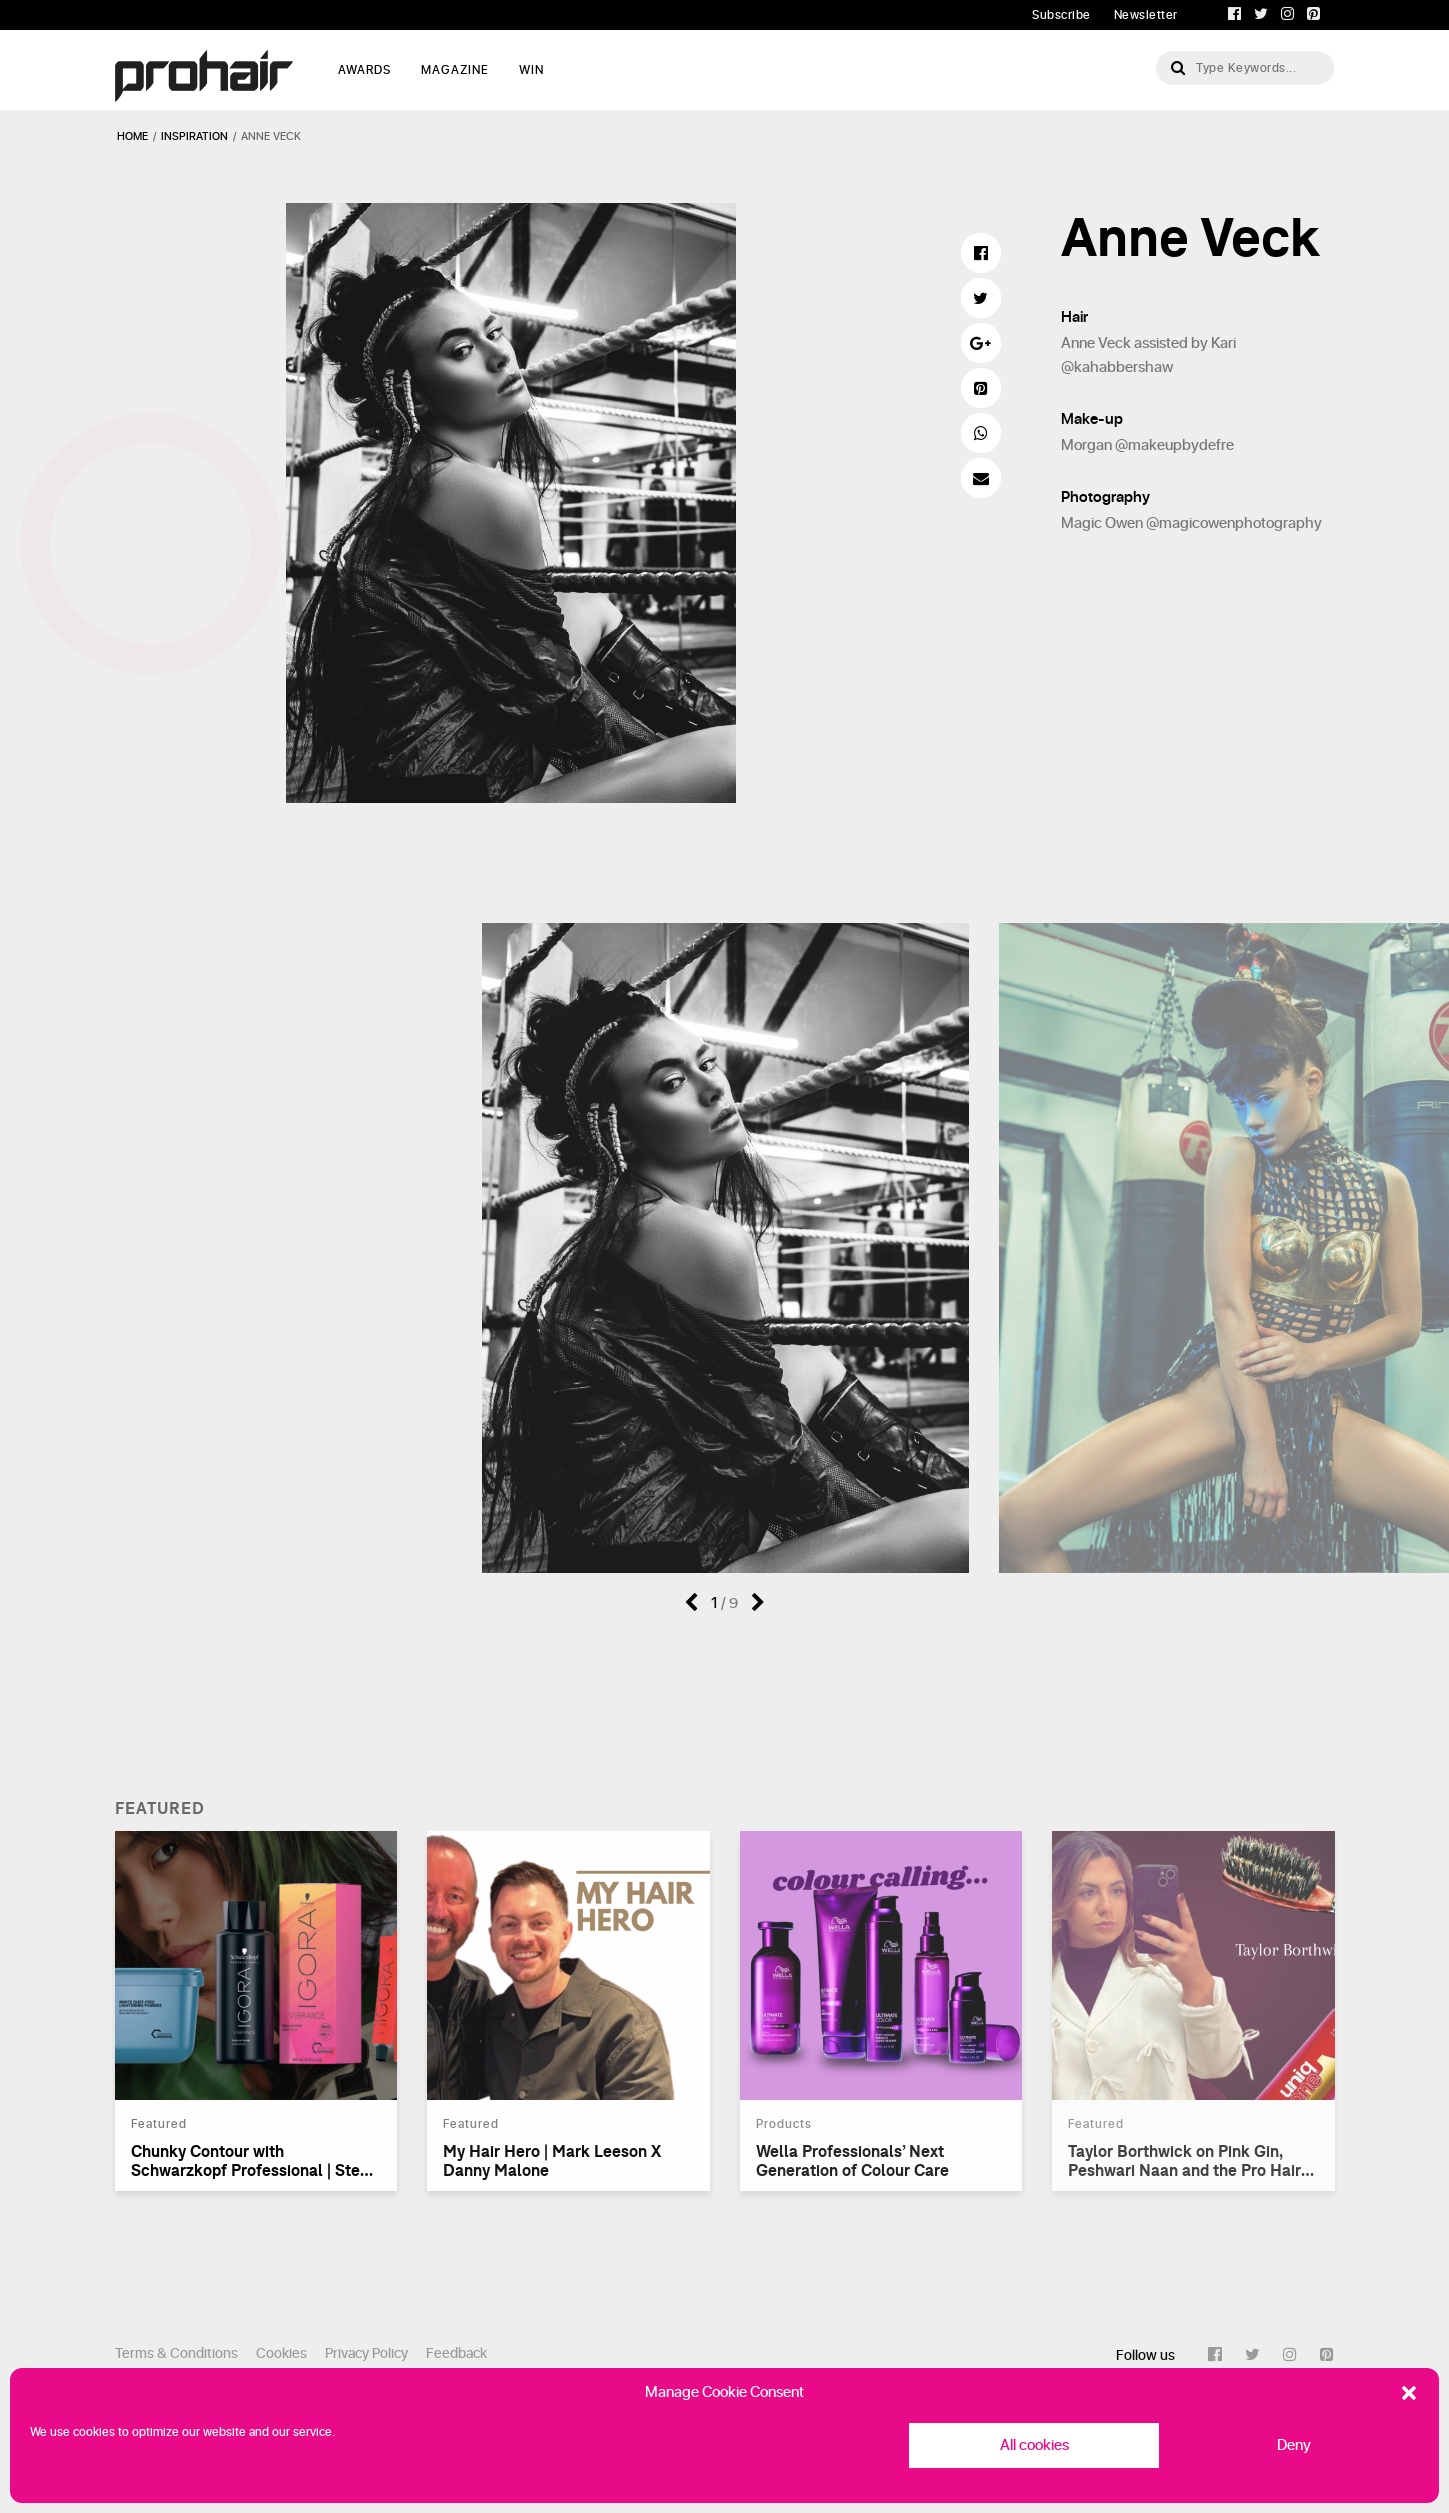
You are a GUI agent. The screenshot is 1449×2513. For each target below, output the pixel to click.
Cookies (281, 2353)
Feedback (456, 2353)
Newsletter (1146, 15)
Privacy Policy (366, 2353)
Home (132, 136)
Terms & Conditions (176, 2353)
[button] (1409, 2393)
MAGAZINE (455, 70)
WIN (531, 70)
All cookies (1034, 2445)
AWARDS (364, 70)
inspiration (194, 136)
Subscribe (1061, 15)
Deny (1294, 2445)
